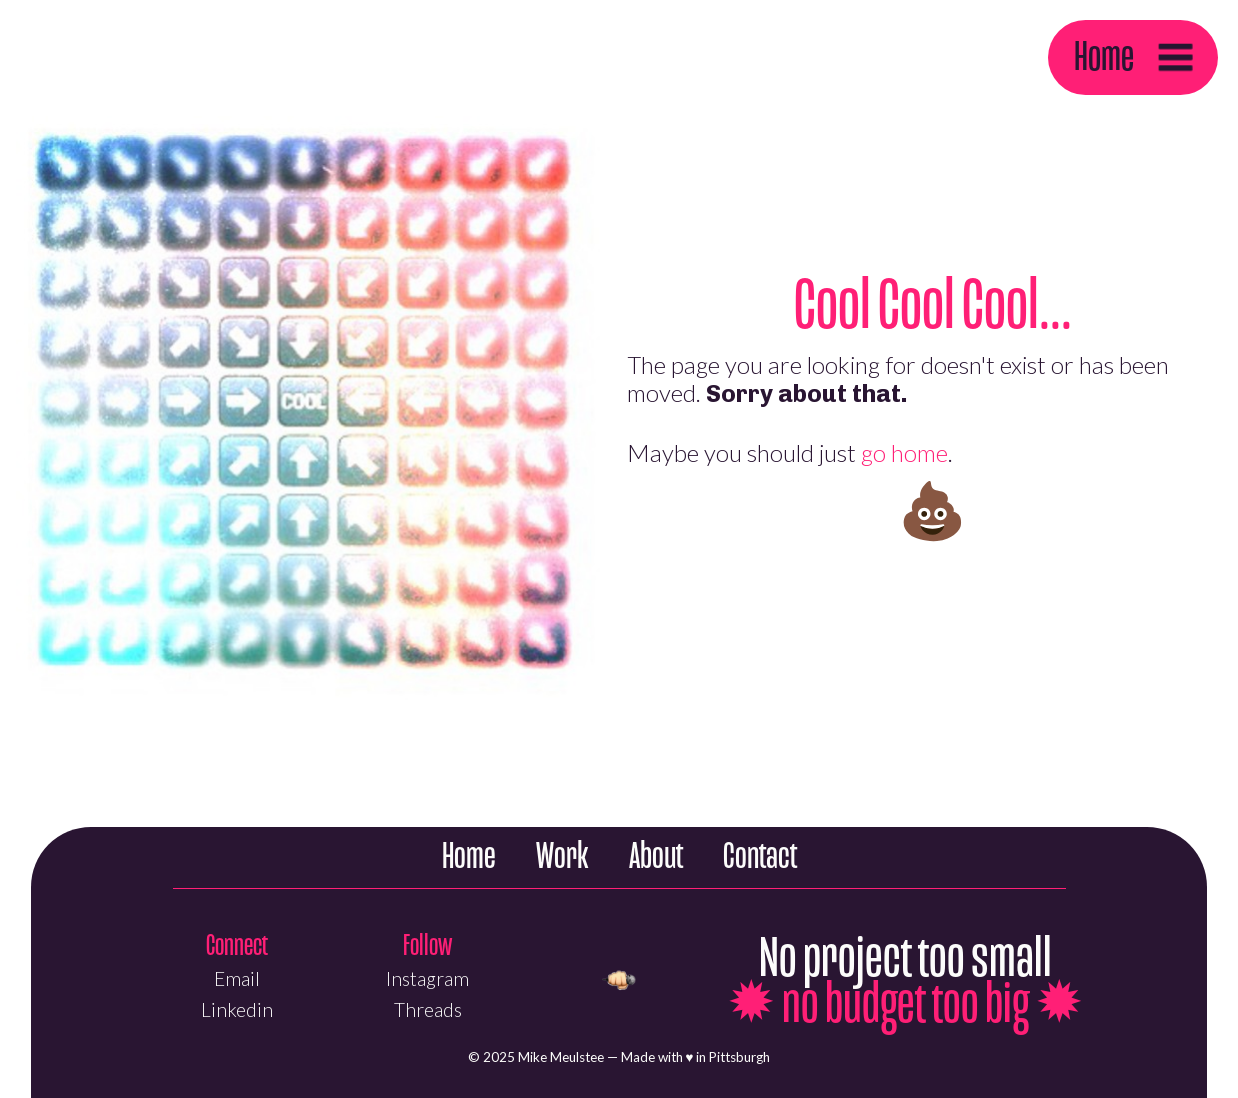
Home (1104, 56)
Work (562, 856)
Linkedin (237, 1009)
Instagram (427, 978)
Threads (428, 1009)
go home (904, 452)
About (656, 856)
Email (237, 978)
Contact (760, 856)
